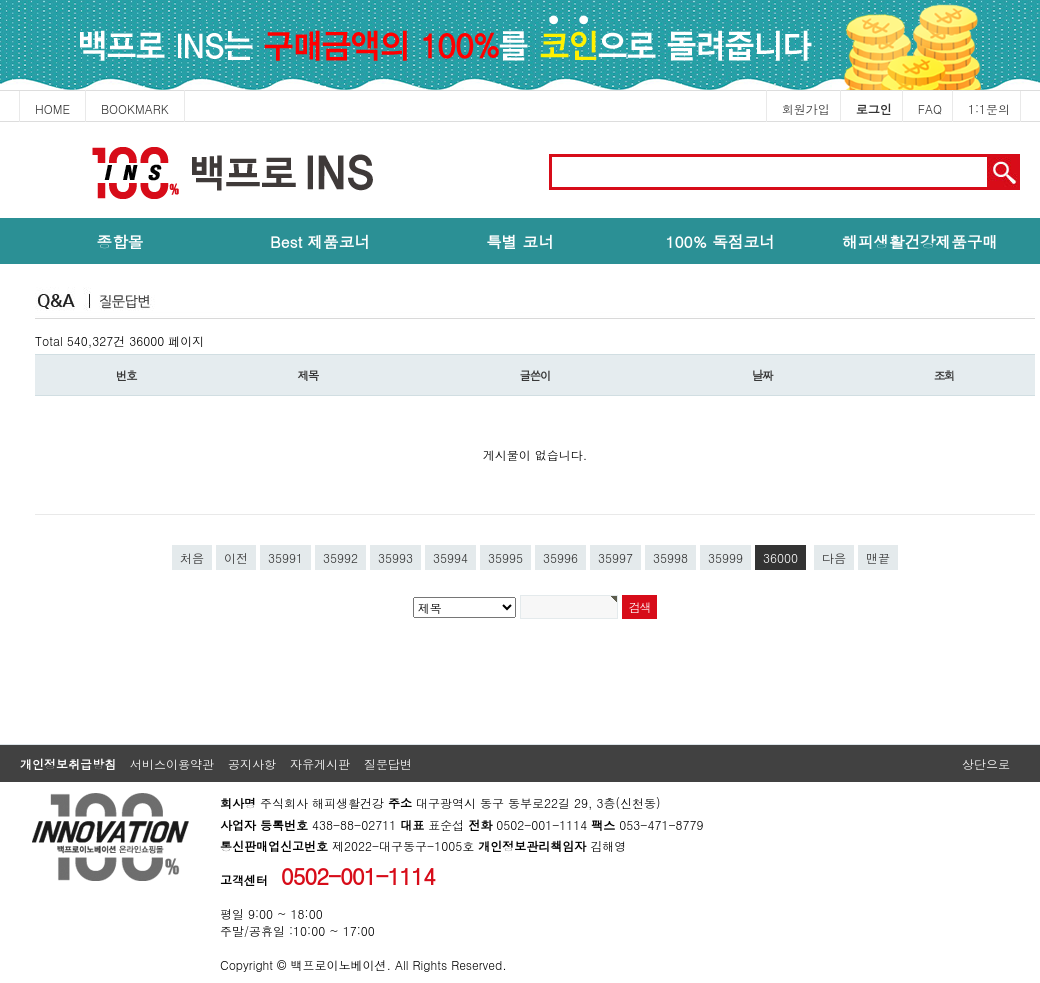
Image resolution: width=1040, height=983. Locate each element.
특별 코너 (520, 241)
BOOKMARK (135, 108)
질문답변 (388, 763)
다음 (834, 557)
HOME (52, 108)
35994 (450, 557)
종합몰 (120, 241)
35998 (670, 557)
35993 (395, 557)
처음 (192, 557)
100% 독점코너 (719, 241)
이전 (236, 557)
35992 (340, 557)
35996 (560, 557)
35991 (285, 557)
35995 (505, 557)
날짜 (762, 375)
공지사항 (252, 763)
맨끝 (878, 557)
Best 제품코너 (320, 241)
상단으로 (986, 763)
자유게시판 (320, 763)
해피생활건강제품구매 (920, 241)
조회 (944, 375)
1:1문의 (989, 108)
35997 (615, 557)
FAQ (930, 108)
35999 (725, 557)
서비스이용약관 (172, 763)
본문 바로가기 (0, 122)
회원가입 (806, 108)
